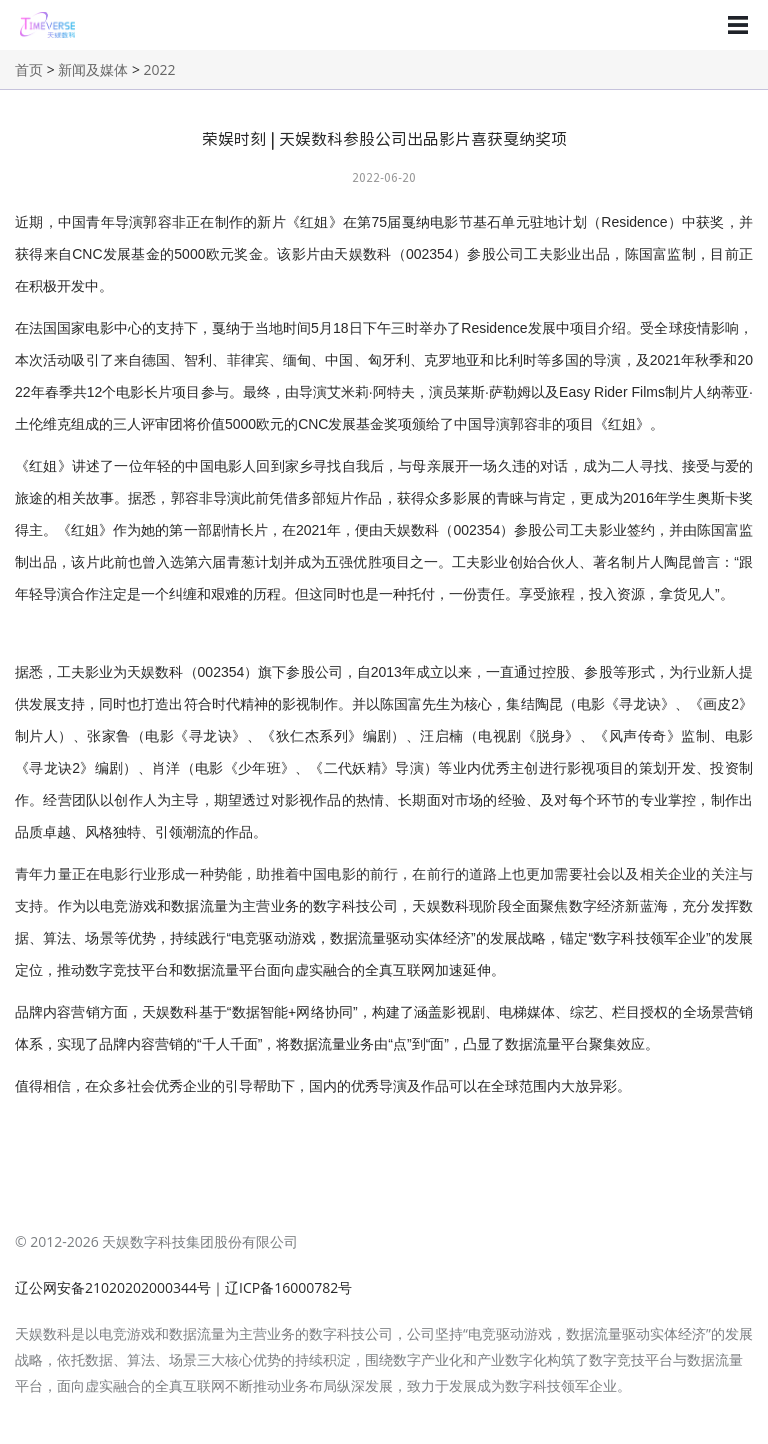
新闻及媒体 (93, 69)
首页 (29, 69)
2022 (160, 69)
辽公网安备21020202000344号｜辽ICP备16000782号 (183, 1287)
